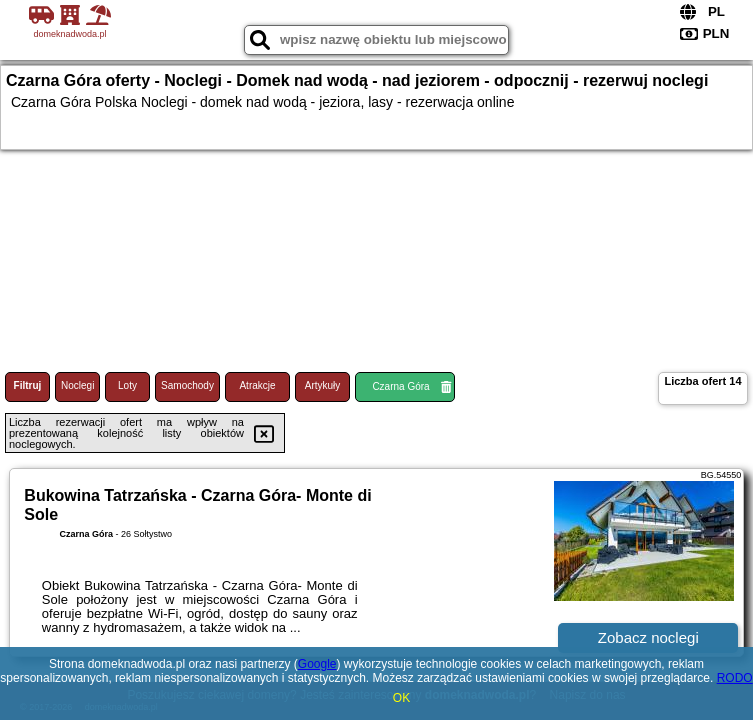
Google (317, 664)
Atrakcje (257, 385)
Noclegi (77, 385)
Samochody (187, 385)
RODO (735, 678)
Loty (127, 385)
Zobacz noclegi (648, 637)
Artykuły (323, 385)
